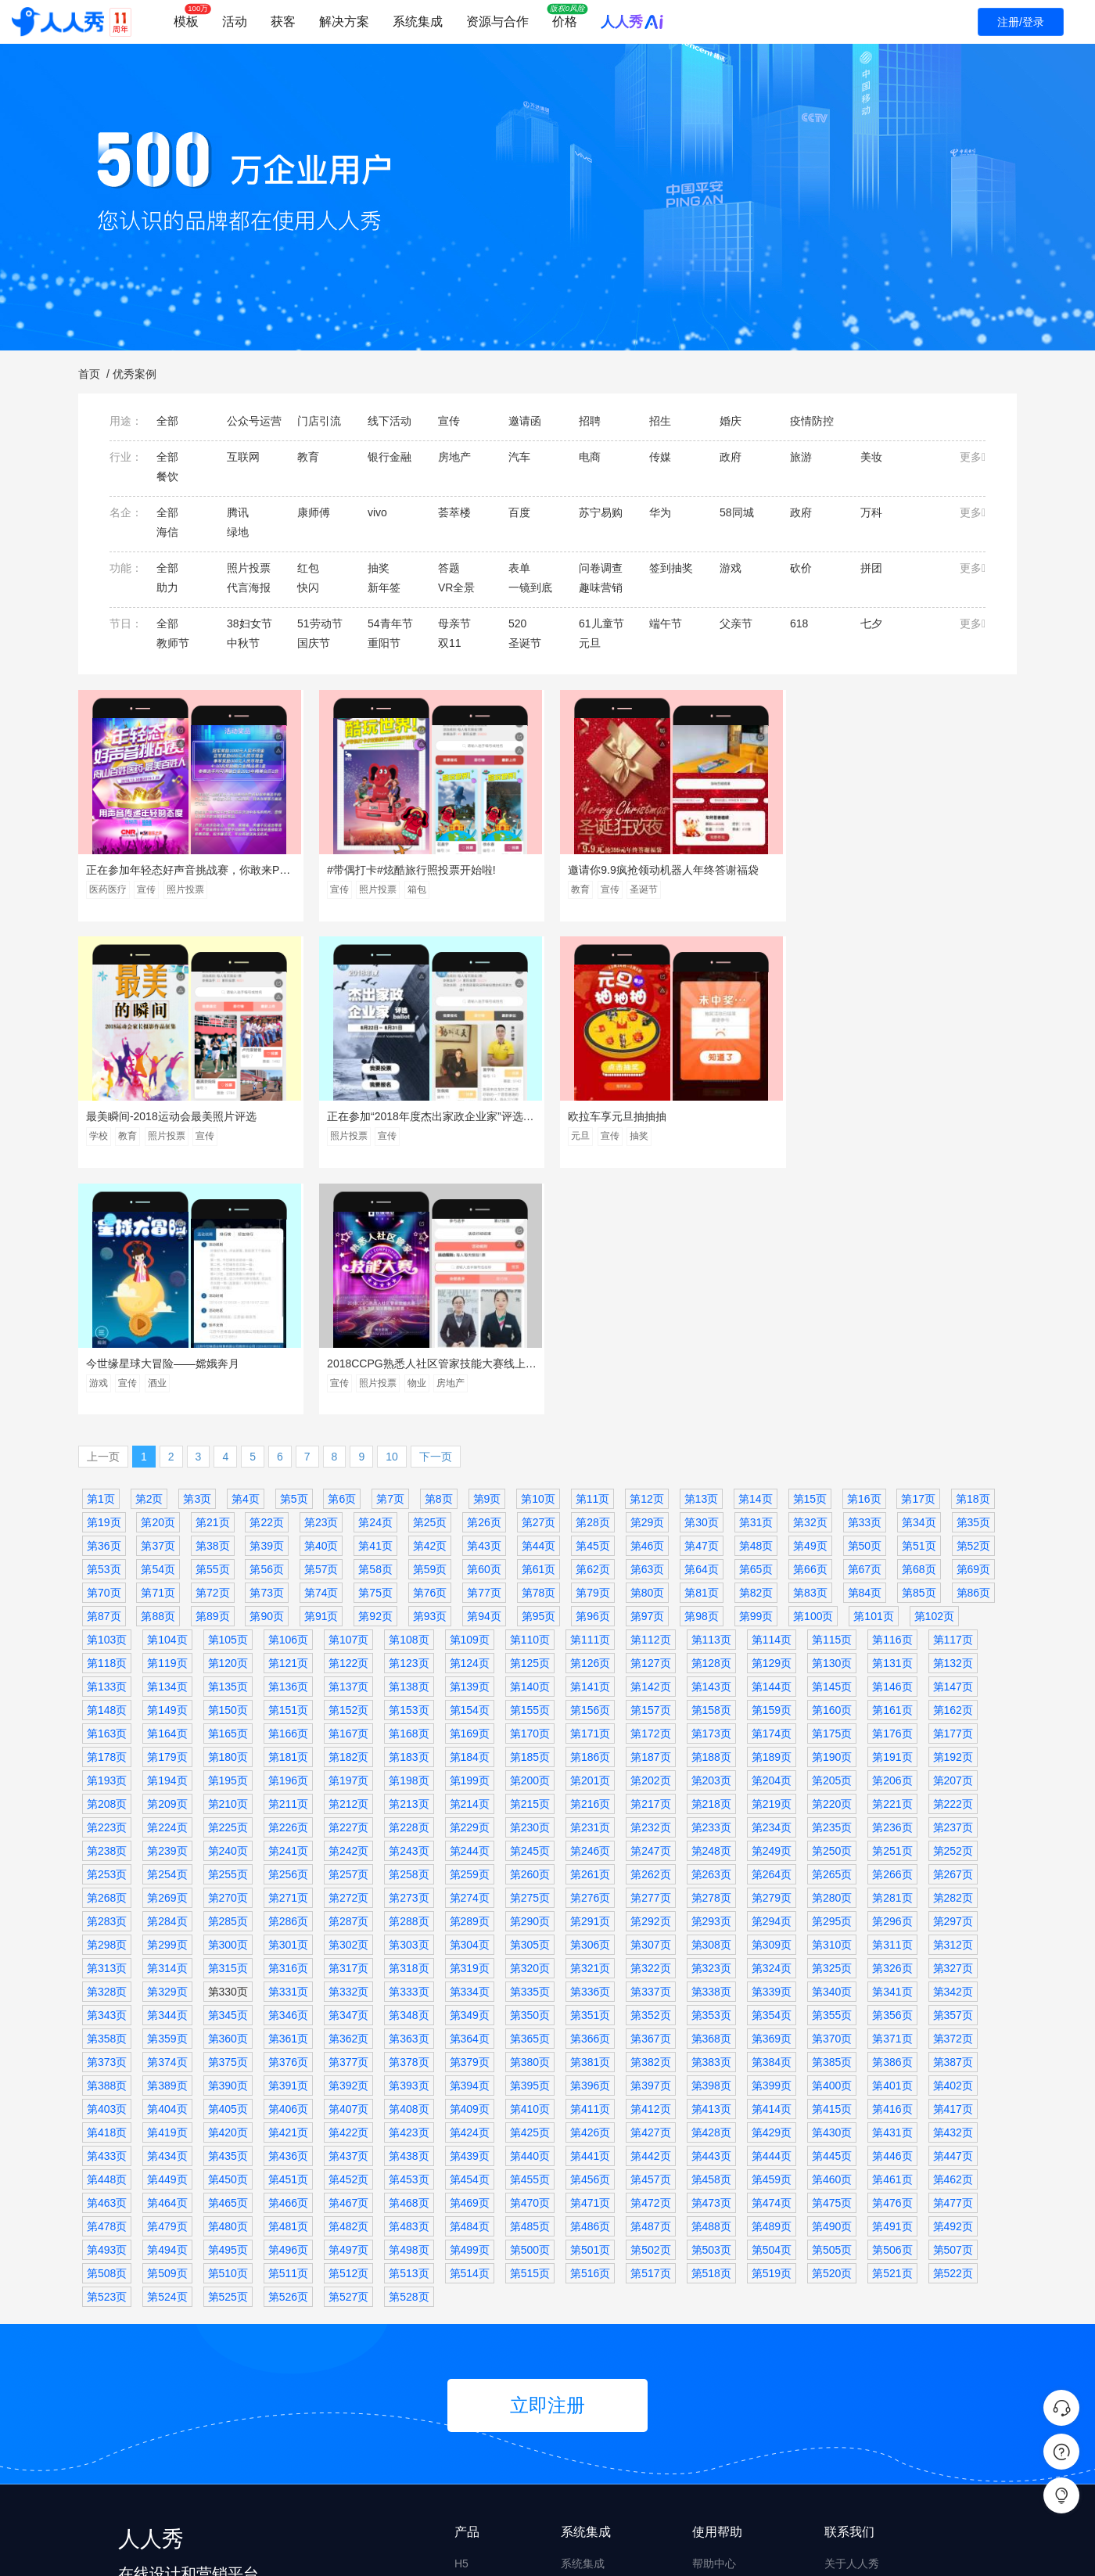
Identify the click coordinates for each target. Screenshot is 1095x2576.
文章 (465, 2438)
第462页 (953, 1935)
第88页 (158, 1372)
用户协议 (846, 2379)
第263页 (711, 1630)
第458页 (711, 1935)
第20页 (158, 1278)
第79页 (593, 1348)
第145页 (832, 1442)
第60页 (484, 1325)
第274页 (470, 1653)
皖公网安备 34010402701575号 (779, 2550)
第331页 (288, 1747)
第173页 (711, 1489)
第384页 (772, 1818)
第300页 (228, 1700)
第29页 (647, 1278)
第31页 (756, 1278)
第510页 (228, 2029)
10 (392, 1212)
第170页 (530, 1489)
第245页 (530, 1607)
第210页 (228, 1560)
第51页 (919, 1301)
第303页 (409, 1700)
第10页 (538, 1254)
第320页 (530, 1724)
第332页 (348, 1747)
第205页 (832, 1536)
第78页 (539, 1348)
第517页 (650, 2029)
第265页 (832, 1630)
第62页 (593, 1325)
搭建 (465, 2468)
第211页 (288, 1560)
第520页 (832, 2029)
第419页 (167, 1888)
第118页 (107, 1419)
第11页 (593, 1254)
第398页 (711, 1841)
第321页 (590, 1724)
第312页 (953, 1700)
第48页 (756, 1301)
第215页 (530, 1560)
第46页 (647, 1301)
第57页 (321, 1325)
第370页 (832, 1794)
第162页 (953, 1466)
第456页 (590, 1935)
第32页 (810, 1278)
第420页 (228, 1888)
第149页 (167, 1466)
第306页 (590, 1700)
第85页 (919, 1348)
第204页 (772, 1536)
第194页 (167, 1536)
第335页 (530, 1747)
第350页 (530, 1771)
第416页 (892, 1865)
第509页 (167, 2029)
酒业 (634, 1137)
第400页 (832, 1841)
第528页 (409, 2052)
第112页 (650, 1395)
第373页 (107, 1818)
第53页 (104, 1325)
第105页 (228, 1395)
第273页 (409, 1653)
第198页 (409, 1536)
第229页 (470, 1583)
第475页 (832, 1959)
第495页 (228, 2005)
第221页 (892, 1560)
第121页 (288, 1419)
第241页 (288, 1607)
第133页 (107, 1442)
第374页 (167, 1818)
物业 (891, 1137)
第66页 (810, 1325)
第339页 (772, 1747)
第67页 (865, 1325)
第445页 (832, 1912)
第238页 (107, 1607)
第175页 (832, 1489)
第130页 (832, 1419)
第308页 (711, 1700)
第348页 (409, 1771)
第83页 (810, 1348)
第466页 (288, 1959)
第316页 (288, 1724)
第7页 (390, 1254)
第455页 (530, 1935)
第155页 (530, 1466)
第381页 (590, 1818)
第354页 (772, 1771)
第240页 (228, 1607)
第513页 (409, 2029)
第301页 (288, 1700)
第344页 (167, 1771)
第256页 (288, 1630)
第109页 (470, 1395)
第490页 (832, 1982)
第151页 (288, 1466)
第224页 (167, 1583)
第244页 (470, 1607)
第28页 (593, 1278)
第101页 (873, 1372)
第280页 (832, 1653)
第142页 (650, 1442)
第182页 (348, 1513)
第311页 (892, 1700)
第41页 (375, 1301)
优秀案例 (134, 374)
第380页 (530, 1818)
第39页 (267, 1301)
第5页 (294, 1254)
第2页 (149, 1254)
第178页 (107, 1513)
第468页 (409, 1959)
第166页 (288, 1489)
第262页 (650, 1630)
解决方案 (344, 21)
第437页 (348, 1912)
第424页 (470, 1888)
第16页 (864, 1254)
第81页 (701, 1348)
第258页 (409, 1630)
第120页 (228, 1419)
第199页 (470, 1536)
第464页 (167, 1959)
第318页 (409, 1724)
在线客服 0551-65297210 (886, 2468)
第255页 (228, 1630)
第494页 (167, 2005)
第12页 (647, 1254)
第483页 (409, 1982)
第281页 (892, 1653)
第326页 (892, 1724)
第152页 (348, 1466)
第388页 (107, 1841)
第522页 (953, 2029)
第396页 (590, 1841)
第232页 (650, 1583)
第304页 (470, 1700)
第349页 (470, 1771)
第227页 (348, 1583)
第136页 (288, 1442)
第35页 (974, 1278)
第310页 (832, 1700)
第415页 (832, 1865)
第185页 (530, 1513)
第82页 (756, 1348)
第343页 (107, 1771)
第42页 (430, 1301)
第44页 (539, 1301)
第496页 (288, 2005)
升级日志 (846, 2408)
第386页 (892, 1818)
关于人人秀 (851, 2319)
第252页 (953, 1607)
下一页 (435, 1212)
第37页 (158, 1301)
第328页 (107, 1747)
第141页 (590, 1442)
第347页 (348, 1771)
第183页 (409, 1513)
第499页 (470, 2005)
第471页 (590, 1959)
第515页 (530, 2029)
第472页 (650, 1959)
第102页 (934, 1372)
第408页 (409, 1865)
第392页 (348, 1841)
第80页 (647, 1348)
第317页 (348, 1724)
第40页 (321, 1301)
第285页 (228, 1677)
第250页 (832, 1607)
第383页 (711, 1818)
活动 (234, 21)
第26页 (484, 1278)
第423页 (409, 1888)
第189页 (772, 1513)
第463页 (107, 1959)
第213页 (409, 1560)
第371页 (892, 1794)
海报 (465, 2408)
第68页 (919, 1325)
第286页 (288, 1677)
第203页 (711, 1536)
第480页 (228, 1982)
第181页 (288, 1513)
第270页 (228, 1653)
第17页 (918, 1254)
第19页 (104, 1278)
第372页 (953, 1794)
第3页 (197, 1254)
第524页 (167, 2052)
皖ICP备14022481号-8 (460, 2550)
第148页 (107, 1466)
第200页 (530, 1536)
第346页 (288, 1771)
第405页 (228, 1865)
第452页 (348, 1935)
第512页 (348, 2029)
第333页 (409, 1747)
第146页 (892, 1442)
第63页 (647, 1325)
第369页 (772, 1794)
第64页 (701, 1325)
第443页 (711, 1912)
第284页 (167, 1677)
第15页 (810, 1254)
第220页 (832, 1560)
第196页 (288, 1536)
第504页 (772, 2005)
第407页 (348, 1865)
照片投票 (185, 889)
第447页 (953, 1912)
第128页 (711, 1419)
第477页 (953, 1959)
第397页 (650, 1841)
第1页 (101, 1254)
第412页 (650, 1865)
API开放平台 (592, 2349)
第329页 (167, 1747)
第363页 (409, 1794)
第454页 (470, 1935)
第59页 (430, 1325)
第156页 (590, 1466)
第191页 (892, 1513)
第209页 (167, 1560)
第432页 (953, 1888)
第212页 (348, 1560)
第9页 (487, 1254)
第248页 (711, 1607)
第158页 (711, 1466)
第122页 (348, 1419)
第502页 (650, 2005)
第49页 (810, 1301)
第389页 (167, 1841)
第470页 (530, 1959)
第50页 (865, 1301)
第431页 (892, 1888)
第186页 (590, 1513)
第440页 (530, 1912)
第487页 (650, 1982)
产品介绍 (846, 2349)
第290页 (530, 1677)
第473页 (711, 1959)
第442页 (650, 1912)
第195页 (228, 1536)
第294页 (772, 1677)
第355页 (832, 1771)
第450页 (228, 1935)
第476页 (892, 1959)
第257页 (348, 1630)
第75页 (375, 1348)
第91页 (321, 1372)
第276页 (590, 1653)
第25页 (430, 1278)
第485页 (530, 1982)
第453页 (409, 1935)
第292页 (650, 1677)
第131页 (892, 1419)
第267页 (953, 1630)
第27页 (539, 1278)
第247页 (650, 1607)
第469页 (470, 1959)
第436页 (288, 1912)
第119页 (167, 1419)
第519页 (772, 2029)
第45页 (593, 1301)
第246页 (590, 1607)
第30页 (701, 1278)
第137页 (348, 1442)
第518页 (711, 2029)
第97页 (647, 1372)
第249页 (772, 1607)
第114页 (772, 1395)
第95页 (539, 1372)
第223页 (107, 1583)
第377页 (348, 1818)
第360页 (228, 1794)
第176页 (892, 1489)
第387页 (953, 1818)
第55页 (213, 1325)
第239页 (167, 1607)
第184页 (470, 1513)
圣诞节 (639, 889)
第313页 (107, 1724)
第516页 (590, 2029)
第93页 (430, 1372)
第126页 (590, 1419)
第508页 (107, 2029)
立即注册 (547, 2161)
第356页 (892, 1771)
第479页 (167, 1982)
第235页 (832, 1583)
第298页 (107, 1700)
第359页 (167, 1794)
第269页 (167, 1653)
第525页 (228, 2052)
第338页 (711, 1747)
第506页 (892, 2005)
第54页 (158, 1325)
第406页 (288, 1865)
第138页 (409, 1442)
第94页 (484, 1372)
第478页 (107, 1982)
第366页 (590, 1794)
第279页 (772, 1653)
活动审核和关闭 (730, 2379)
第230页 (530, 1583)
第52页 (974, 1301)
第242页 (348, 1607)
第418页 (107, 1888)
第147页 (953, 1442)
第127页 (650, 1419)
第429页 (772, 1888)
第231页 (590, 1583)
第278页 (711, 1653)
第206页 (892, 1536)
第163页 (107, 1489)
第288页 (409, 1677)
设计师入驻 (719, 2438)
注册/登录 (1020, 22)
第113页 (711, 1395)
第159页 (772, 1466)
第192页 (953, 1513)
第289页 (470, 1677)
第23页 (321, 1278)
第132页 (953, 1419)
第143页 (711, 1442)
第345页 (228, 1771)
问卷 (465, 2379)
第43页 (484, 1301)
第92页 (375, 1372)
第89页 (213, 1372)
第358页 (107, 1794)
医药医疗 (108, 889)
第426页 (590, 1888)
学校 (814, 889)
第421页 (288, 1888)
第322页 (650, 1724)
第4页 (246, 1254)
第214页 (470, 1560)
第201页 (590, 1536)
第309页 (772, 1700)
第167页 (348, 1489)
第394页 (470, 1841)
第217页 (650, 1560)
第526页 (288, 2052)
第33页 (865, 1278)
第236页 (892, 1583)
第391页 (288, 1841)
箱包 (414, 889)
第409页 (470, 1865)
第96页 (593, 1372)
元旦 (337, 1137)
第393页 (409, 1841)
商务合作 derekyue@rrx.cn (889, 2438)
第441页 (590, 1912)
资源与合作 (497, 21)
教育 (575, 889)
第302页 (348, 1700)
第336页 (590, 1747)
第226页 (288, 1583)
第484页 (470, 1982)
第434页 (167, 1912)
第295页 (832, 1677)
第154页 (470, 1466)
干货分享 (714, 2349)
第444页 (772, 1912)
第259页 (470, 1630)
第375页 (228, 1818)
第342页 (953, 1747)
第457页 (650, 1935)
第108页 (409, 1395)
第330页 (228, 1747)
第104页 (167, 1395)
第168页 (409, 1489)
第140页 (530, 1442)
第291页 (590, 1677)
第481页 (288, 1982)
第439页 (470, 1912)
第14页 (755, 1254)
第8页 (439, 1254)
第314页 (167, 1724)
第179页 (167, 1513)
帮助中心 (714, 2319)
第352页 (650, 1771)
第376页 (288, 1818)
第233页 (711, 1583)
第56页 (267, 1325)
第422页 (348, 1888)
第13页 (701, 1254)
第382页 (650, 1818)
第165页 (228, 1489)
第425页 (530, 1888)
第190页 (832, 1513)
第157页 (650, 1466)
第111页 (590, 1395)
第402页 (953, 1841)
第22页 (267, 1278)
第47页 (701, 1301)
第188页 (711, 1513)
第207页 (953, 1536)
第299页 (167, 1700)
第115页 (832, 1395)
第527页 (348, 2052)
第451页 (288, 1935)
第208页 (107, 1560)
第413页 (711, 1865)
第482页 (348, 1982)
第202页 (650, 1536)
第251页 (892, 1607)
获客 (283, 21)
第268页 (107, 1653)
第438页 (409, 1912)
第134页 (167, 1442)
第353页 (711, 1771)
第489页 (772, 1982)
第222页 (953, 1560)
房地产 (925, 1137)
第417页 (953, 1865)
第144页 (772, 1442)
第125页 (530, 1419)
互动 (465, 2349)
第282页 (953, 1653)
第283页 (107, 1677)
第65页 (756, 1325)
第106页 (288, 1395)
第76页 (430, 1348)
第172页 (650, 1489)
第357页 (953, 1771)
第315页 (228, 1724)
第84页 (865, 1348)
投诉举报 (714, 2408)
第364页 (470, 1794)
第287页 (348, 1677)
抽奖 (395, 1137)
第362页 (348, 1794)
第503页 (711, 2005)
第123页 (409, 1419)
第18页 (973, 1254)
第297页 (953, 1677)
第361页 (288, 1794)
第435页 (228, 1912)
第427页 (650, 1888)
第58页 (375, 1325)
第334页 (470, 1747)
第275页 (530, 1653)
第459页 (772, 1935)
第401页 (892, 1841)
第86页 (974, 1348)
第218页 (711, 1560)
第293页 (711, 1677)
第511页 (288, 2029)
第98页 (701, 1372)
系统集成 (418, 21)
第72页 (213, 1348)
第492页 (953, 1982)
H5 (461, 2319)
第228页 (409, 1583)
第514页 (470, 2029)
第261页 (590, 1630)
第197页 (348, 1536)
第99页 (756, 1372)
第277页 (650, 1653)
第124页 (470, 1419)
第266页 (892, 1630)
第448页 (107, 1935)
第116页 (892, 1395)
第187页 (650, 1513)
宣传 (146, 889)
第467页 (348, 1959)
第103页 (107, 1395)
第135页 (228, 1442)
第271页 (288, 1653)
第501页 (590, 2005)
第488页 (711, 1982)
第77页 (484, 1348)
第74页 (321, 1348)
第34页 (919, 1278)
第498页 (409, 2005)
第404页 (167, 1865)
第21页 (213, 1278)
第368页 (711, 1794)
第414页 (772, 1865)
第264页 (772, 1630)
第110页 (530, 1395)
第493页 (107, 2005)
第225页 (228, 1583)
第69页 (974, 1325)
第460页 (832, 1935)
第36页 (104, 1301)
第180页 (228, 1513)
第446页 (892, 1912)
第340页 (832, 1747)
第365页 (530, 1794)
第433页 (107, 1912)
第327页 (953, 1724)
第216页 (590, 1560)
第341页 (892, 1747)
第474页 (772, 1959)
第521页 (892, 2029)
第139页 (470, 1442)
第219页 (772, 1560)
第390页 (228, 1841)
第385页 (832, 1818)
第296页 (892, 1677)
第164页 (167, 1489)
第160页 (832, 1466)
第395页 (530, 1841)
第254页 (167, 1630)
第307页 (650, 1700)
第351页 (590, 1771)
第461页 (892, 1935)
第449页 (167, 1935)
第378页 (409, 1818)
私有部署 (583, 2379)
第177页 (953, 1489)
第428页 (711, 1888)
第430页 (832, 1888)
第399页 (772, 1841)
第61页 (539, 1325)
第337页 (650, 1747)
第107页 (348, 1395)
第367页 (650, 1794)
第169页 (470, 1489)
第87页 (104, 1372)
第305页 (530, 1700)
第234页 (772, 1583)
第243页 (409, 1607)
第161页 (892, 1466)
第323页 (711, 1724)
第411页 (590, 1865)
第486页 (590, 1982)
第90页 (267, 1372)
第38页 (213, 1301)
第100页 (813, 1372)
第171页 (590, 1489)
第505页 (832, 2005)
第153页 (409, 1466)
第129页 (772, 1419)
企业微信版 (588, 2408)
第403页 (107, 1865)
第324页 (772, 1724)
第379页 (470, 1818)
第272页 (348, 1653)
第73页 (267, 1348)
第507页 (953, 2005)
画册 (465, 2498)
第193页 (107, 1536)
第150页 (228, 1466)
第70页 (104, 1348)
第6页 (342, 1254)
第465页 (228, 1959)
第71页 (158, 1348)
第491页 (892, 1982)
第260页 (530, 1630)
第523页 (107, 2052)
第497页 (348, 2005)
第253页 (107, 1630)
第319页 (470, 1724)
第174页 (772, 1489)
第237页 (953, 1583)
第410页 (530, 1865)
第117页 (953, 1395)
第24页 (375, 1278)
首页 (89, 374)
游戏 (575, 1137)
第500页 (530, 2005)
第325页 (832, 1724)
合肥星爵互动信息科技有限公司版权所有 (302, 2550)
